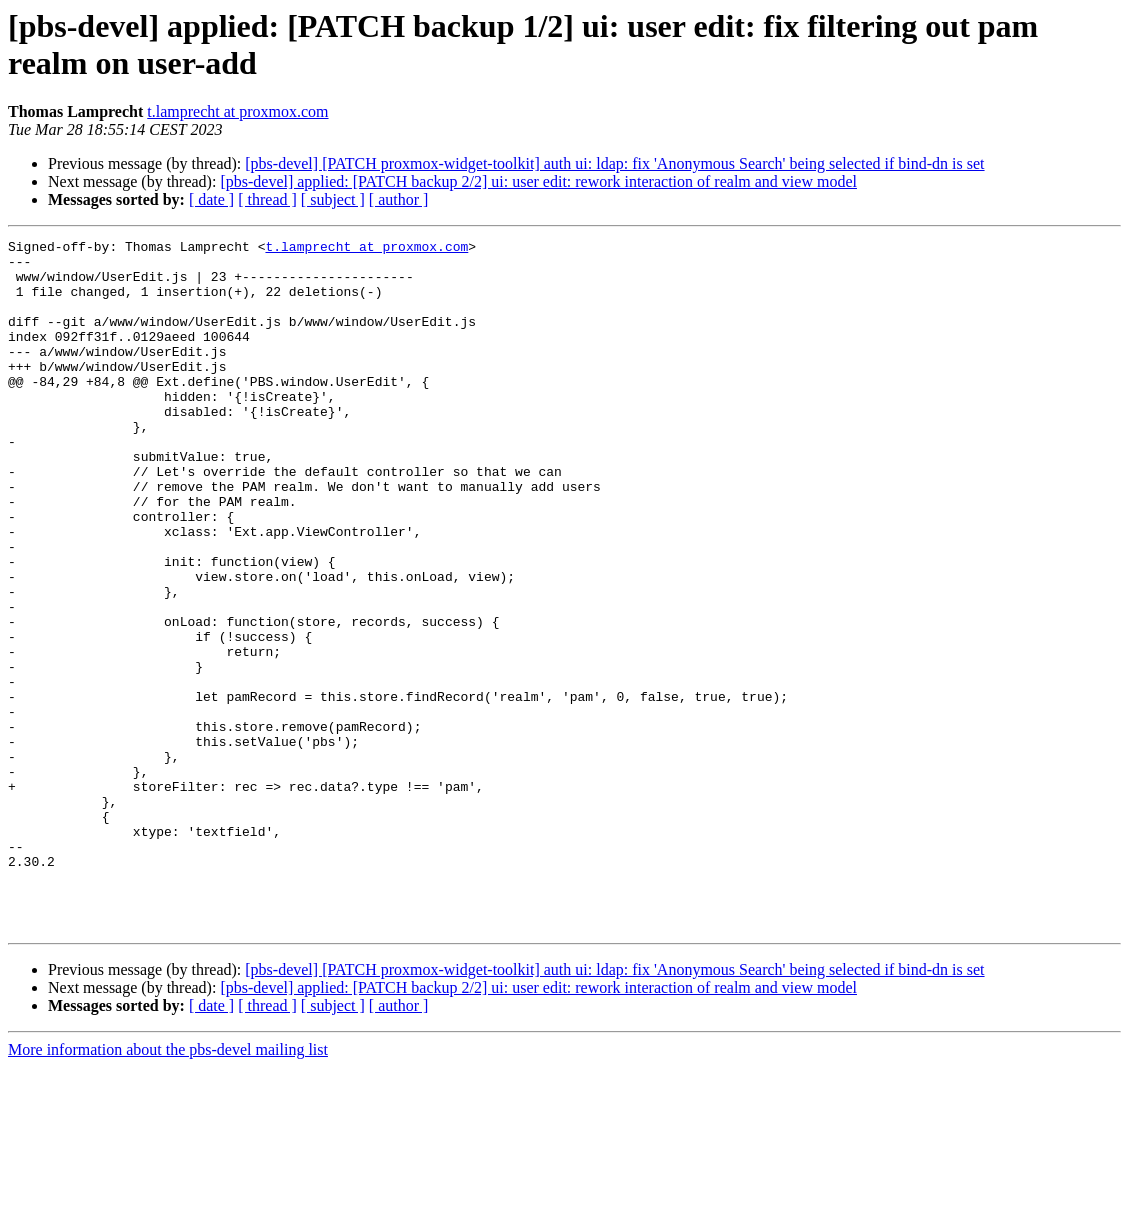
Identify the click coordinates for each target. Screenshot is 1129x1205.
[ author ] (399, 199)
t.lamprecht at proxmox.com (237, 111)
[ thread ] (267, 199)
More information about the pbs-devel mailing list (168, 1187)
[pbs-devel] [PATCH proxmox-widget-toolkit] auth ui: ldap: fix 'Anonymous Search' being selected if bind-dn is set (614, 163)
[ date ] (211, 199)
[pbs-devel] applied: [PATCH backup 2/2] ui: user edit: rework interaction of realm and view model (538, 181)
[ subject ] (333, 199)
